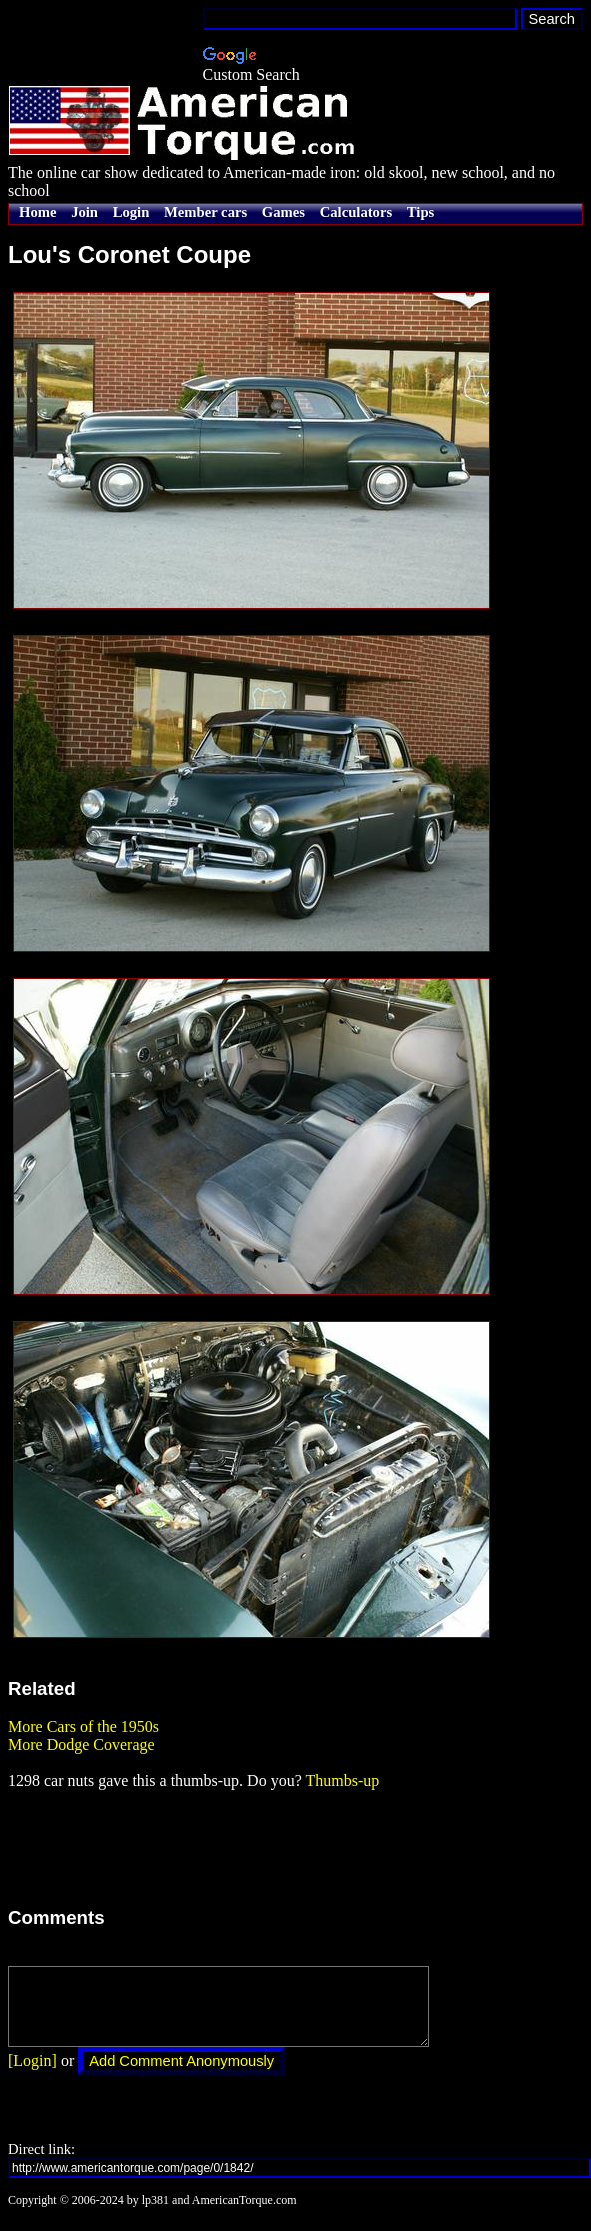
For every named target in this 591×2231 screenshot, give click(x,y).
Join (84, 212)
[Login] (32, 2075)
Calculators (356, 212)
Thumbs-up (342, 1780)
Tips (420, 212)
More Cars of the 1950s (83, 1726)
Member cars (205, 212)
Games (283, 212)
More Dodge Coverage (81, 1744)
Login (131, 212)
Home (37, 212)
